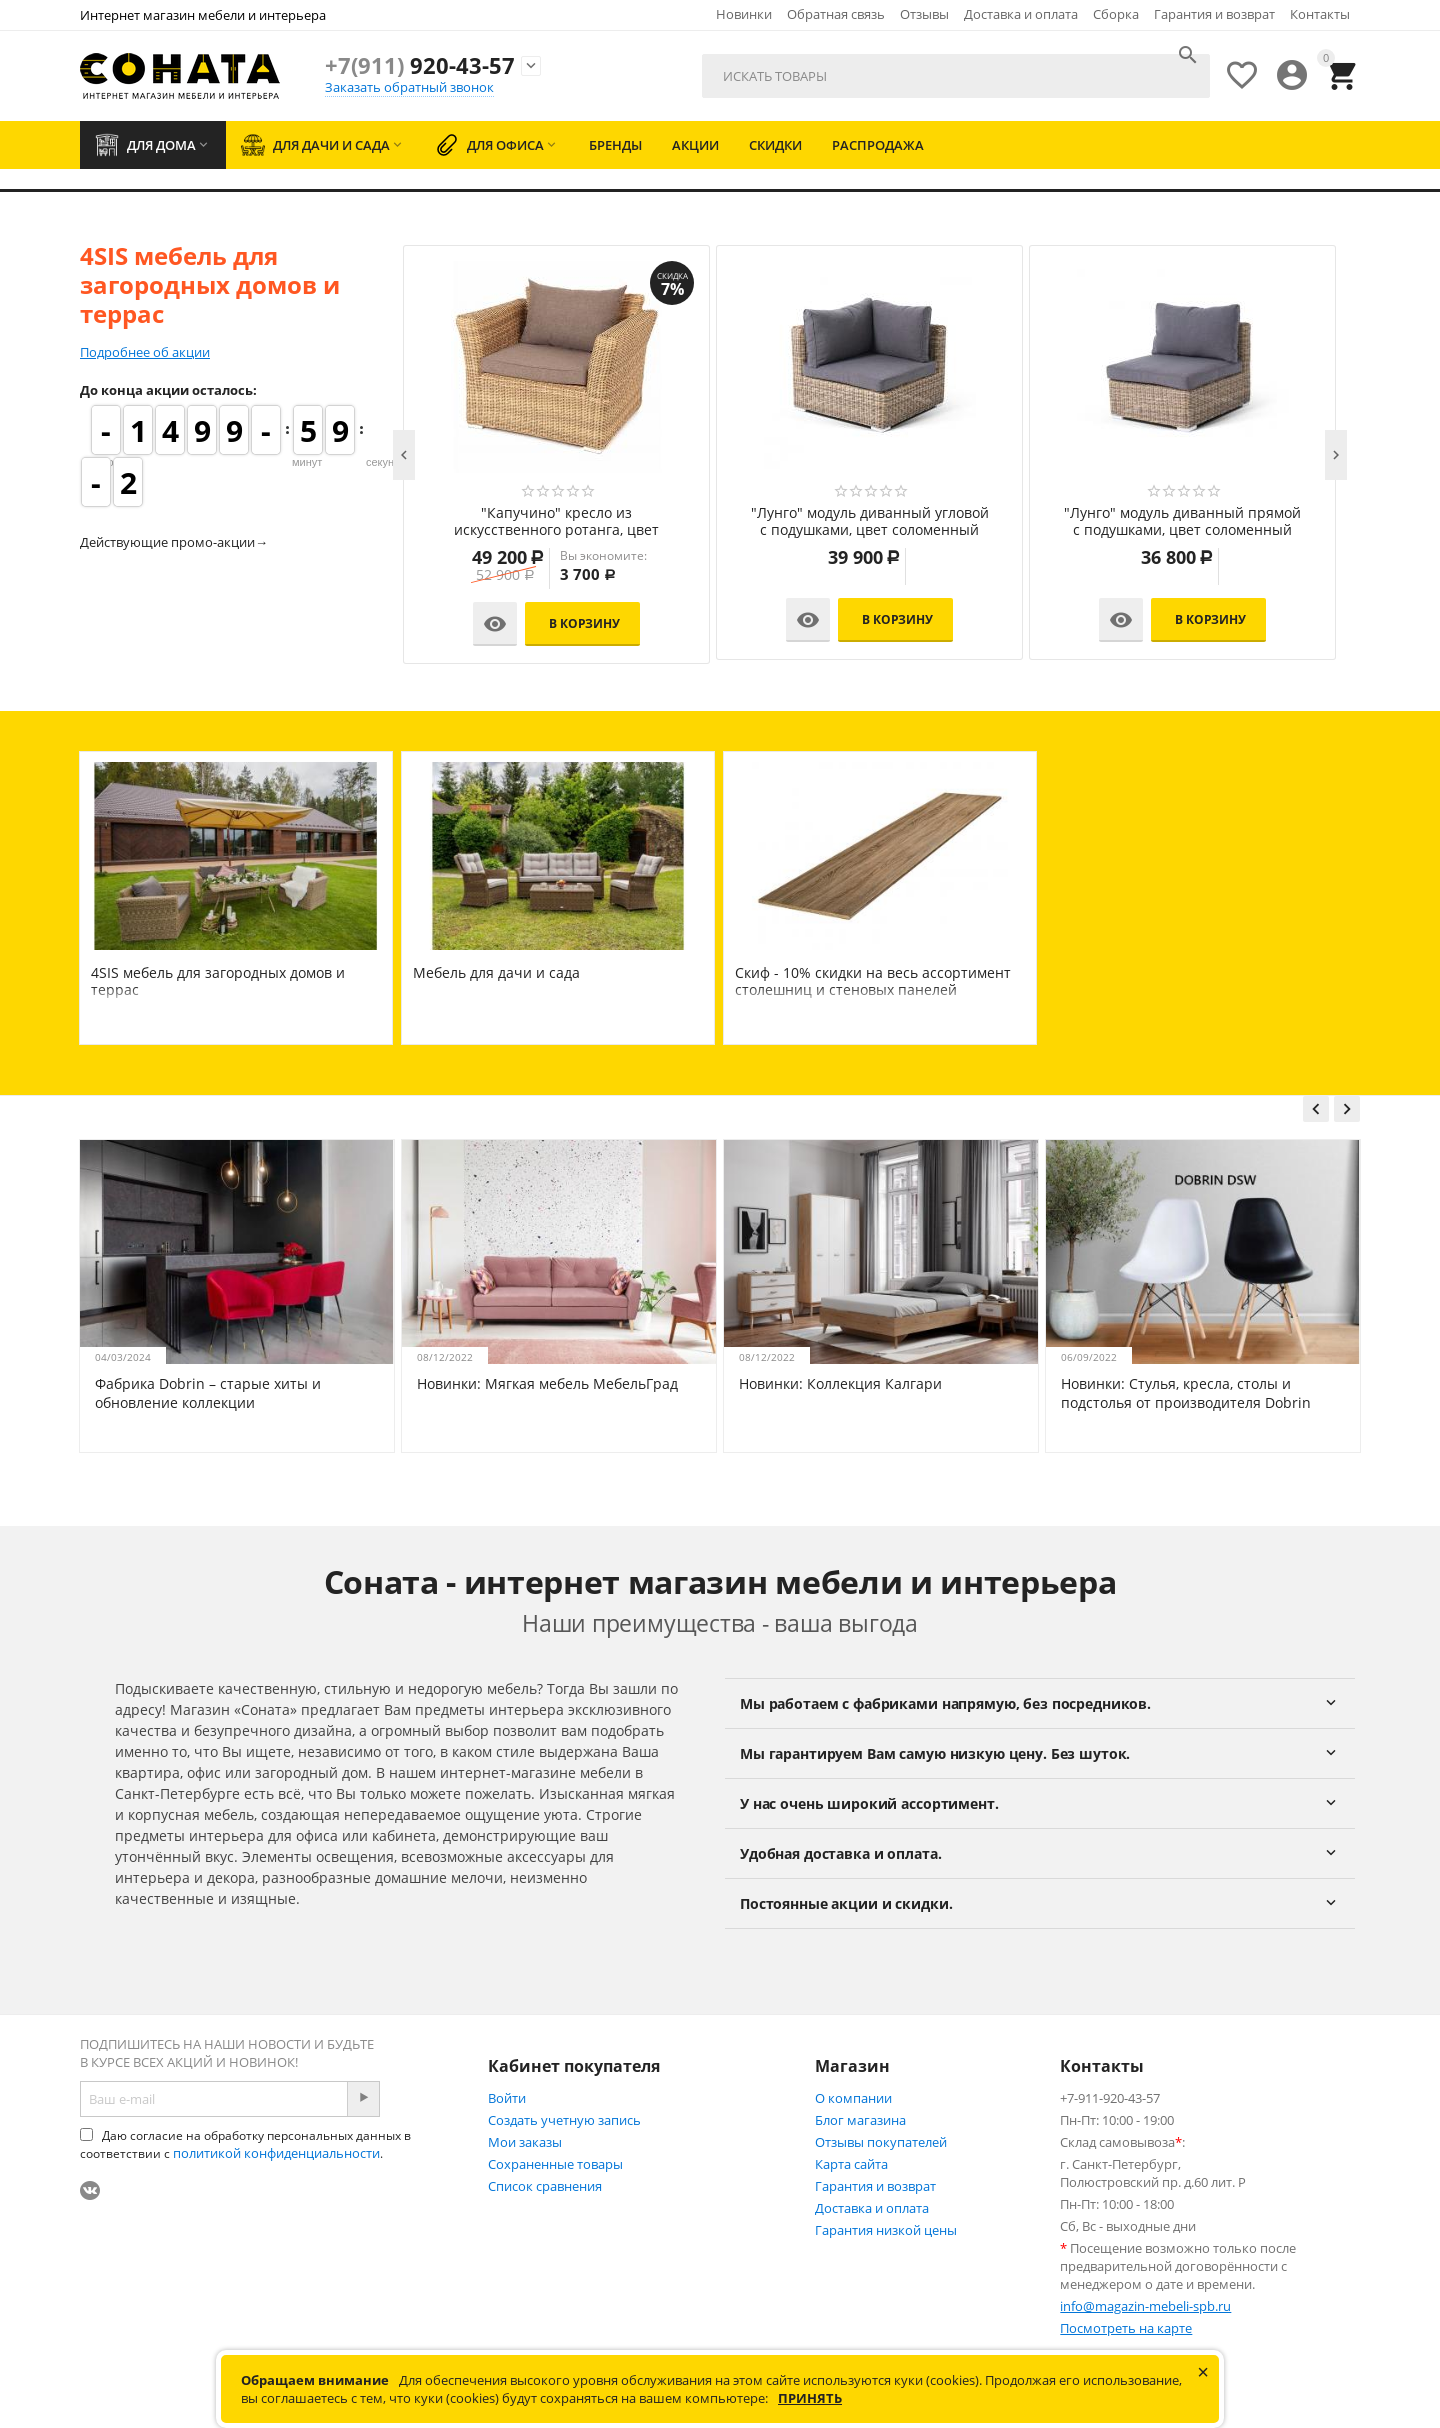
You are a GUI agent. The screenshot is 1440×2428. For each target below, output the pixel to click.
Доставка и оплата (1021, 14)
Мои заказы (525, 2142)
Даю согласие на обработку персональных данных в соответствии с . (245, 2144)
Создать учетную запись (564, 2120)
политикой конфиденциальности (276, 2153)
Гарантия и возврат (1214, 14)
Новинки (744, 14)
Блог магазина (860, 2120)
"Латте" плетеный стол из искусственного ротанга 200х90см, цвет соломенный (513, 522)
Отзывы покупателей (881, 2142)
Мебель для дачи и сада (496, 972)
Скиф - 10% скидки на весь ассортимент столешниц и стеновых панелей (873, 981)
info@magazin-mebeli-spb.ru (1145, 2306)
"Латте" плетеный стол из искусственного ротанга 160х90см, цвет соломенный (826, 522)
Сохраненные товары (555, 2164)
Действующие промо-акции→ (174, 542)
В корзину (541, 623)
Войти (507, 2098)
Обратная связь (836, 14)
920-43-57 (420, 65)
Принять (810, 2398)
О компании (853, 2098)
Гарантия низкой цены (886, 2230)
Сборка (1116, 14)
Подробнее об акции (145, 352)
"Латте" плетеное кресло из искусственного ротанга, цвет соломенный (1139, 522)
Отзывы (924, 14)
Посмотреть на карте (1126, 2328)
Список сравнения (545, 2186)
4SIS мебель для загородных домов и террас (218, 981)
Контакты (1320, 14)
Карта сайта (851, 2164)
